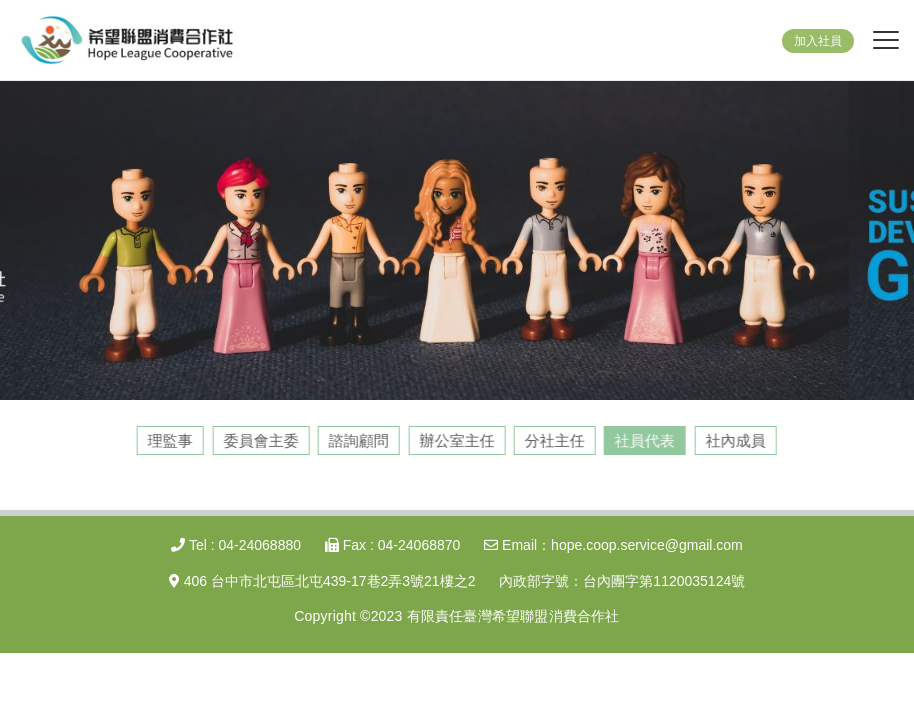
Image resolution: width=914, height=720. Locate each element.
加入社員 (818, 41)
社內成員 (735, 440)
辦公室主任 (456, 440)
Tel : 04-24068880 (236, 545)
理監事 (169, 440)
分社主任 (554, 440)
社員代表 (644, 440)
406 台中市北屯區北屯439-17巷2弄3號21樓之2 (322, 581)
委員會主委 (260, 440)
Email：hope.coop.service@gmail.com (613, 545)
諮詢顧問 (358, 440)
